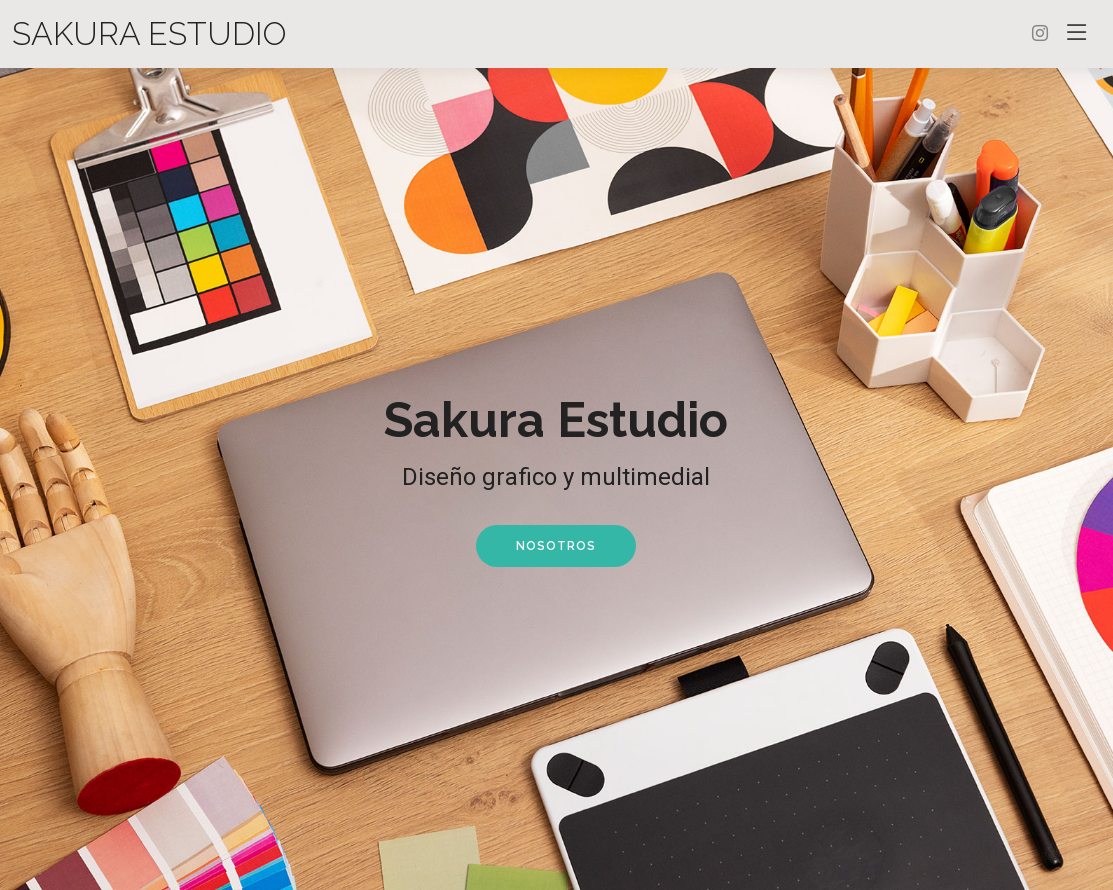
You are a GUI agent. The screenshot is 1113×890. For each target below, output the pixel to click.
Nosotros (556, 546)
